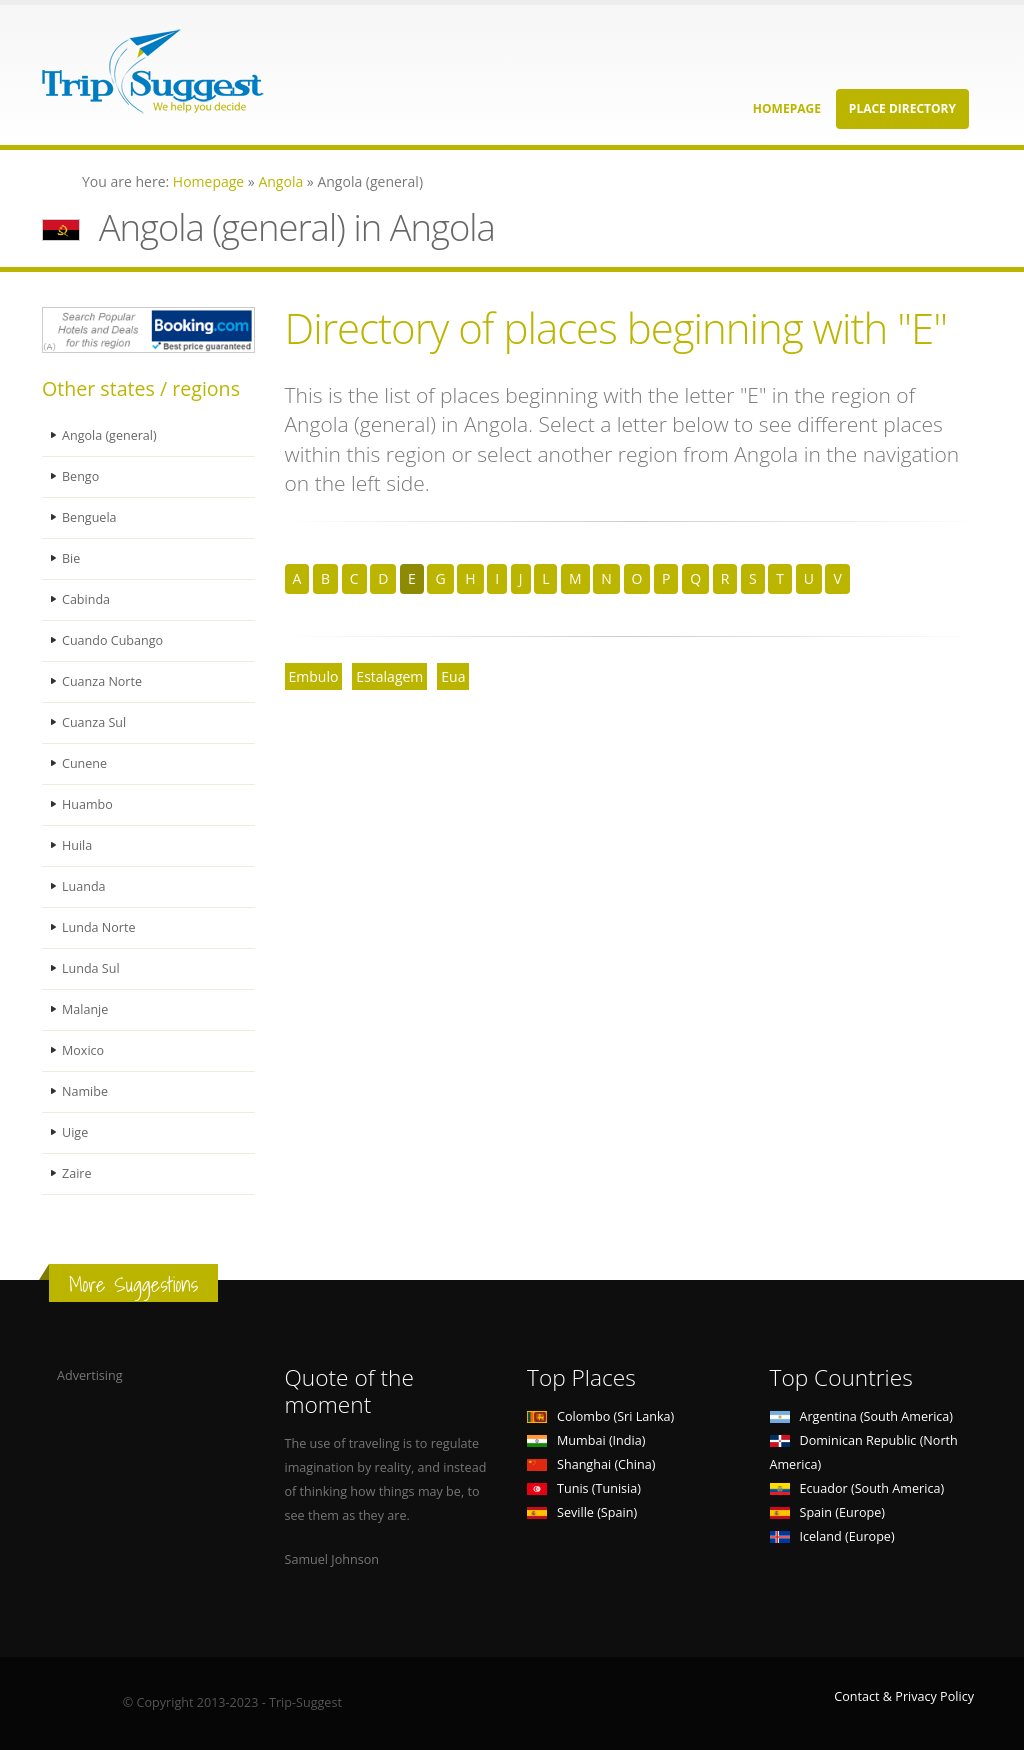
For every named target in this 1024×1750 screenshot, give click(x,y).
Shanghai (591, 1464)
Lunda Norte (99, 927)
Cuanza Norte (102, 681)
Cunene (84, 763)
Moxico (83, 1050)
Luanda (84, 886)
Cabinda (86, 599)
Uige (75, 1132)
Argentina (862, 1416)
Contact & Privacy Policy (904, 1696)
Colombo (600, 1416)
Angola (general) (109, 435)
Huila (77, 845)
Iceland (832, 1536)
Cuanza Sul (94, 722)
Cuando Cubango (112, 640)
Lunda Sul (91, 968)
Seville (582, 1512)
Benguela (89, 517)
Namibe (85, 1091)
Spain (827, 1512)
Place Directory (902, 108)
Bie (71, 558)
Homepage (787, 108)
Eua (453, 676)
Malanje (85, 1009)
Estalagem (389, 676)
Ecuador (857, 1488)
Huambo (87, 804)
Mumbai (586, 1440)
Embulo (314, 676)
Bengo (80, 476)
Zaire (77, 1173)
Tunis (584, 1488)
